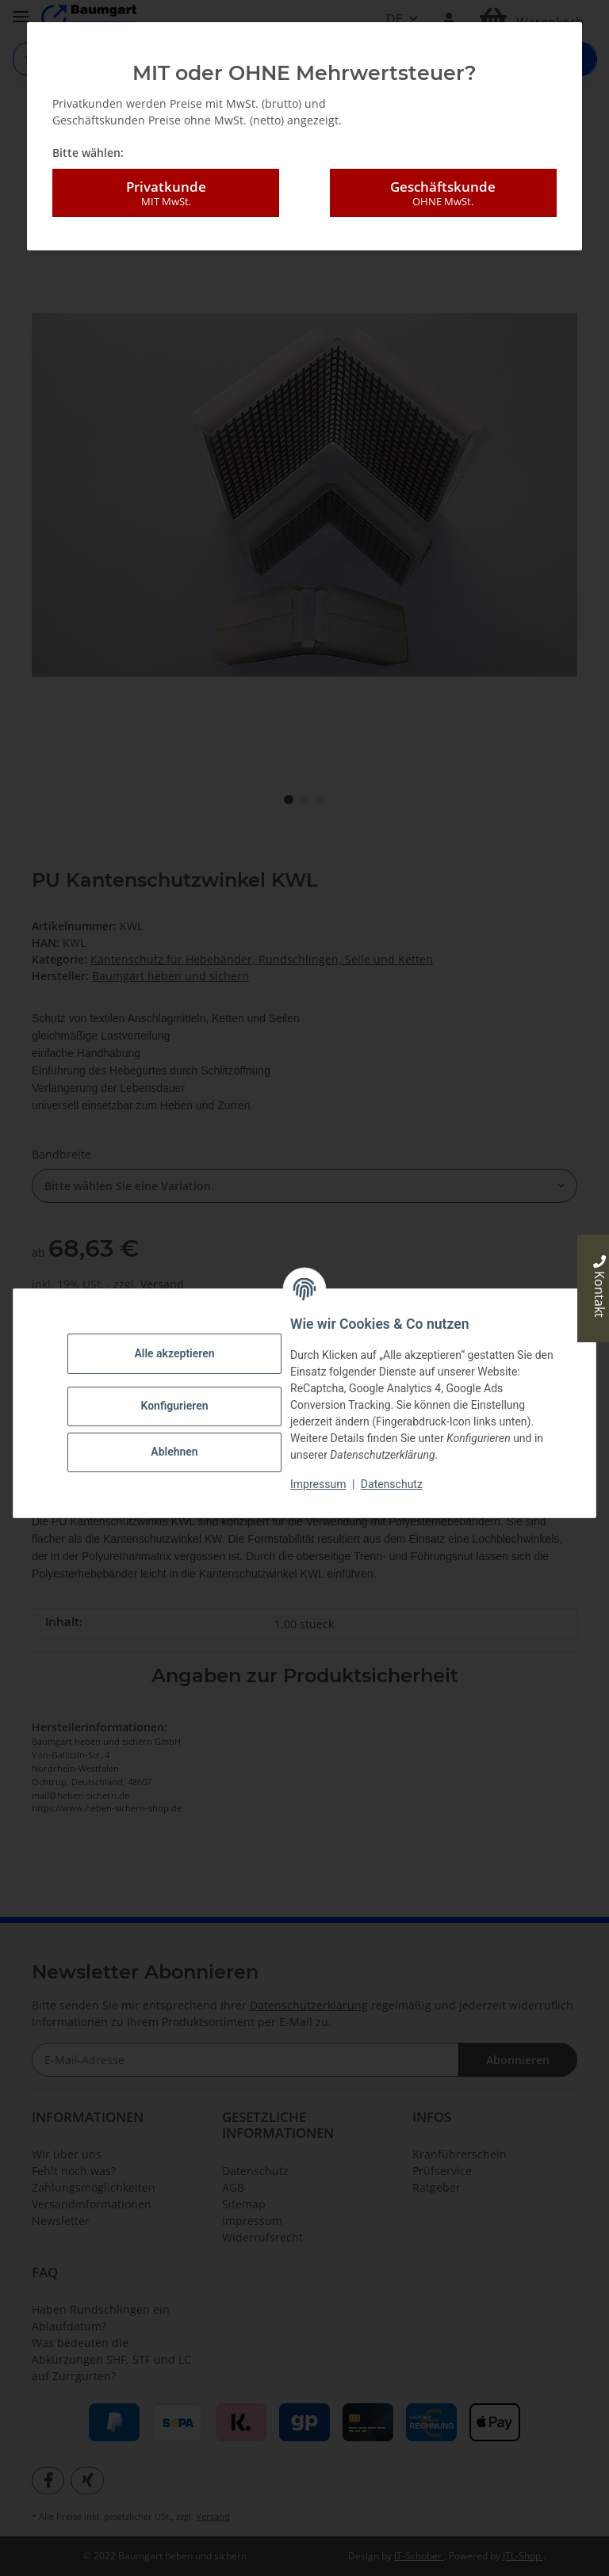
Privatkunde (165, 193)
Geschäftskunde (443, 193)
